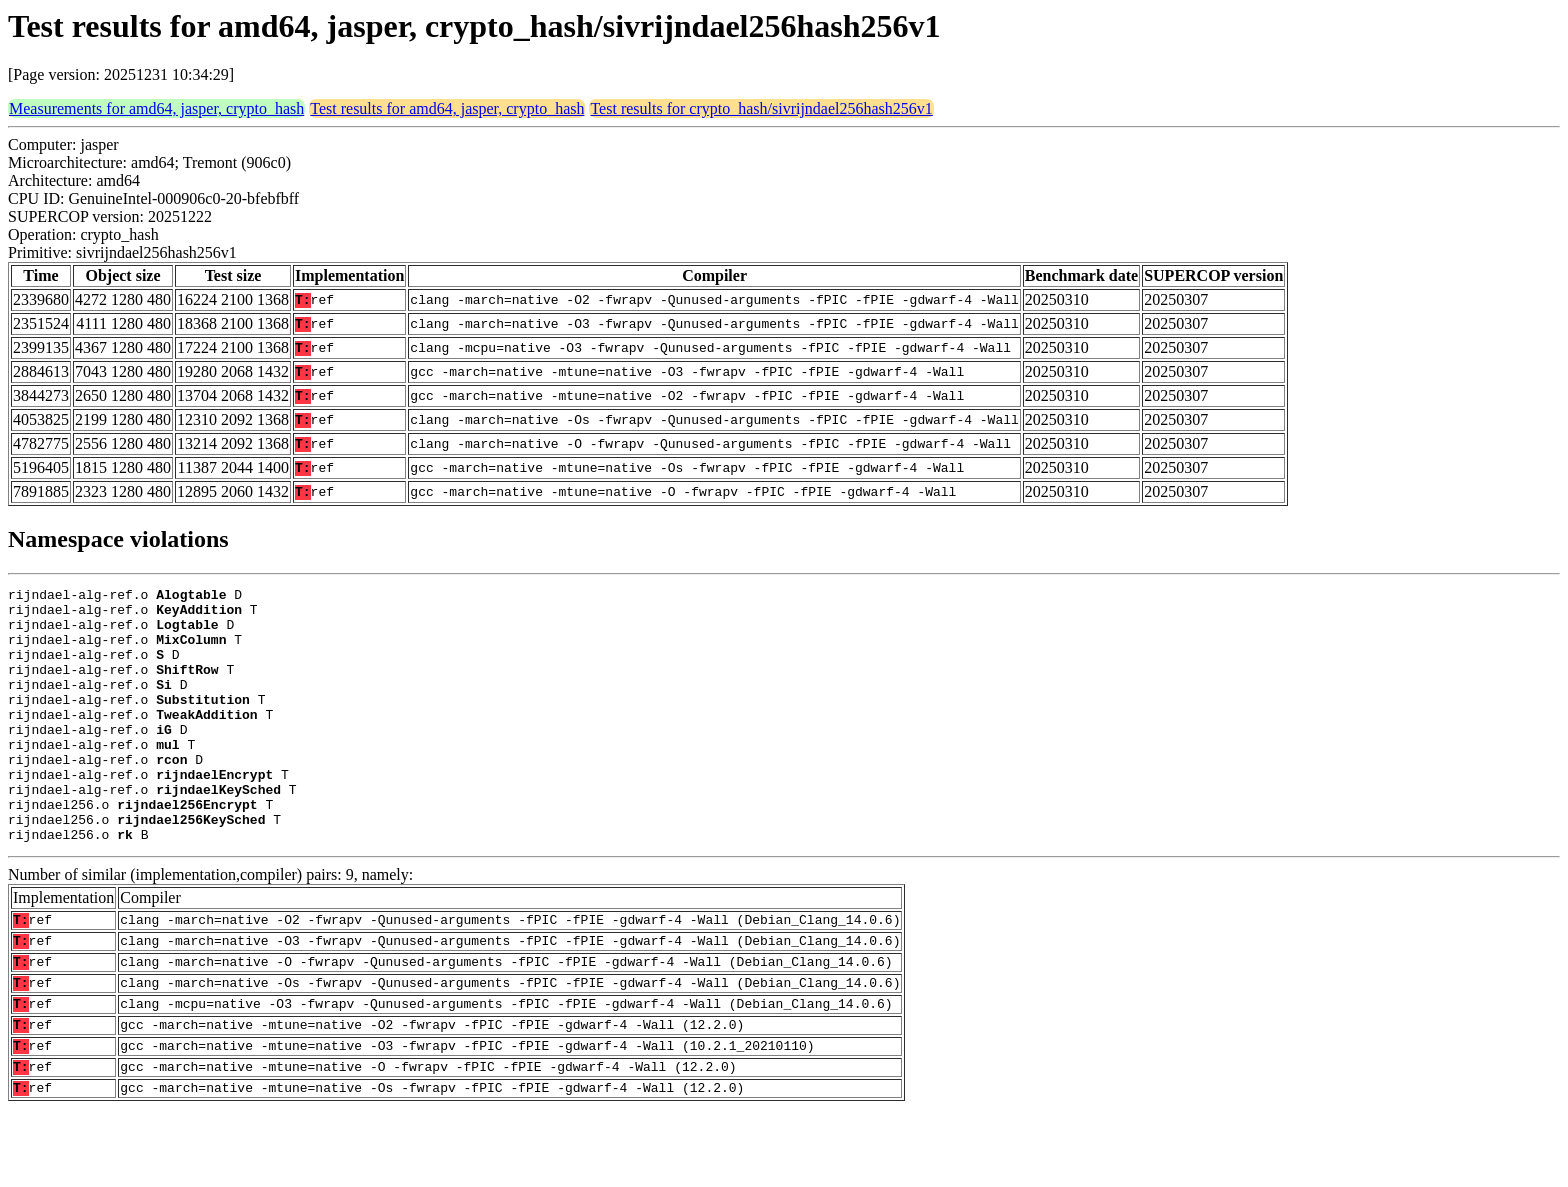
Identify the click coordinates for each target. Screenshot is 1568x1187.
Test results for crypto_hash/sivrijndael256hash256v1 (761, 108)
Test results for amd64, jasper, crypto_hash (447, 108)
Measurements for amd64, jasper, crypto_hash (156, 108)
